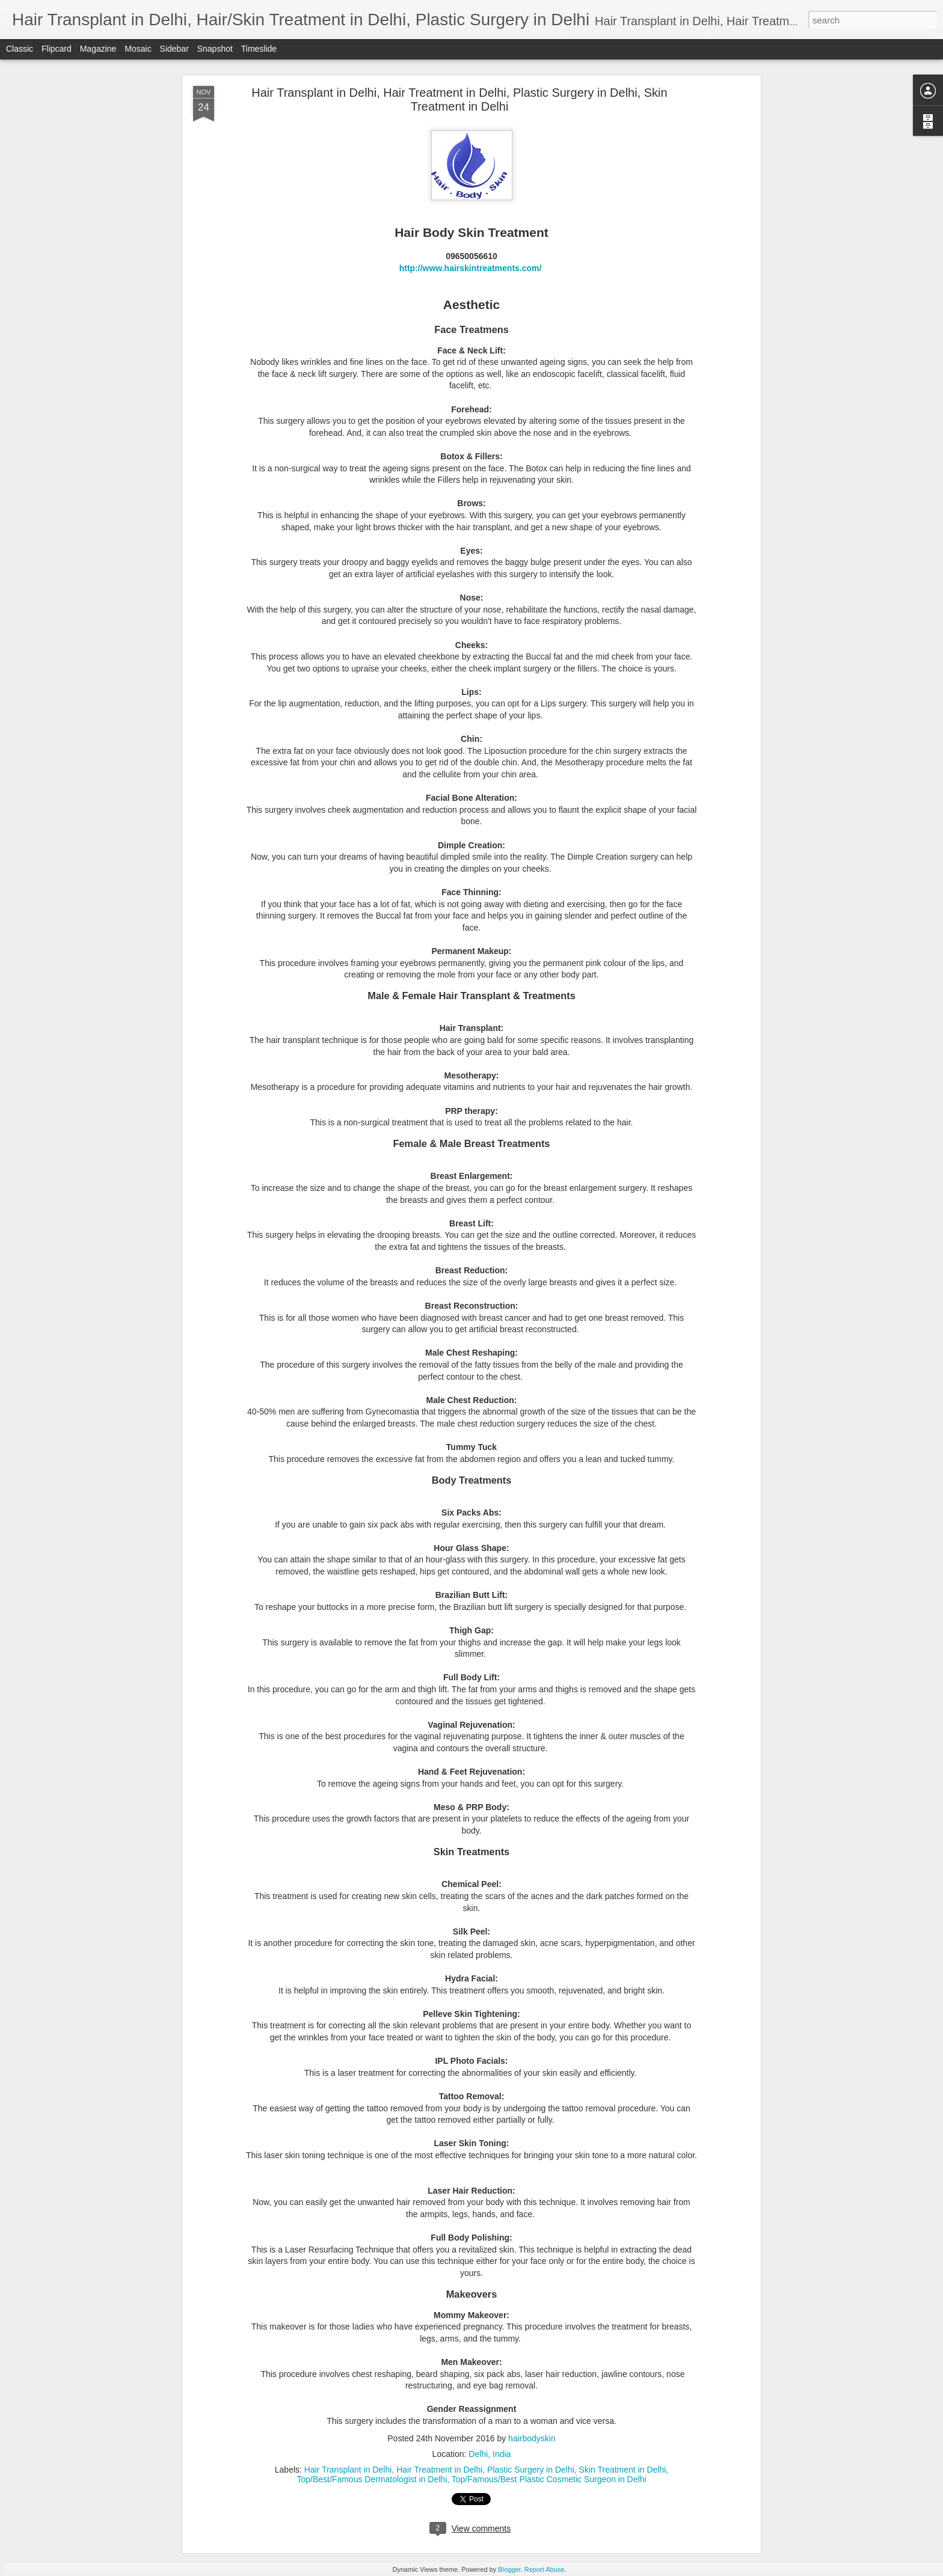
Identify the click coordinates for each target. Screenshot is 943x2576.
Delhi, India (489, 2454)
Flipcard (56, 49)
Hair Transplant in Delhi (348, 2469)
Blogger (509, 2569)
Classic (19, 49)
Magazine (98, 49)
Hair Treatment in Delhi (439, 2469)
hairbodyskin (532, 2438)
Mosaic (137, 49)
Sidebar (174, 49)
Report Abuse (544, 2569)
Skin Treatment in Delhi (622, 2469)
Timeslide (259, 49)
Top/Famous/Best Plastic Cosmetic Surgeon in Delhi (549, 2479)
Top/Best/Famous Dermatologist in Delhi (371, 2479)
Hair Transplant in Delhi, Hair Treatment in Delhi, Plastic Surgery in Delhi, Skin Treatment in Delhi (459, 99)
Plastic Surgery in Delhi (530, 2469)
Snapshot (215, 49)
